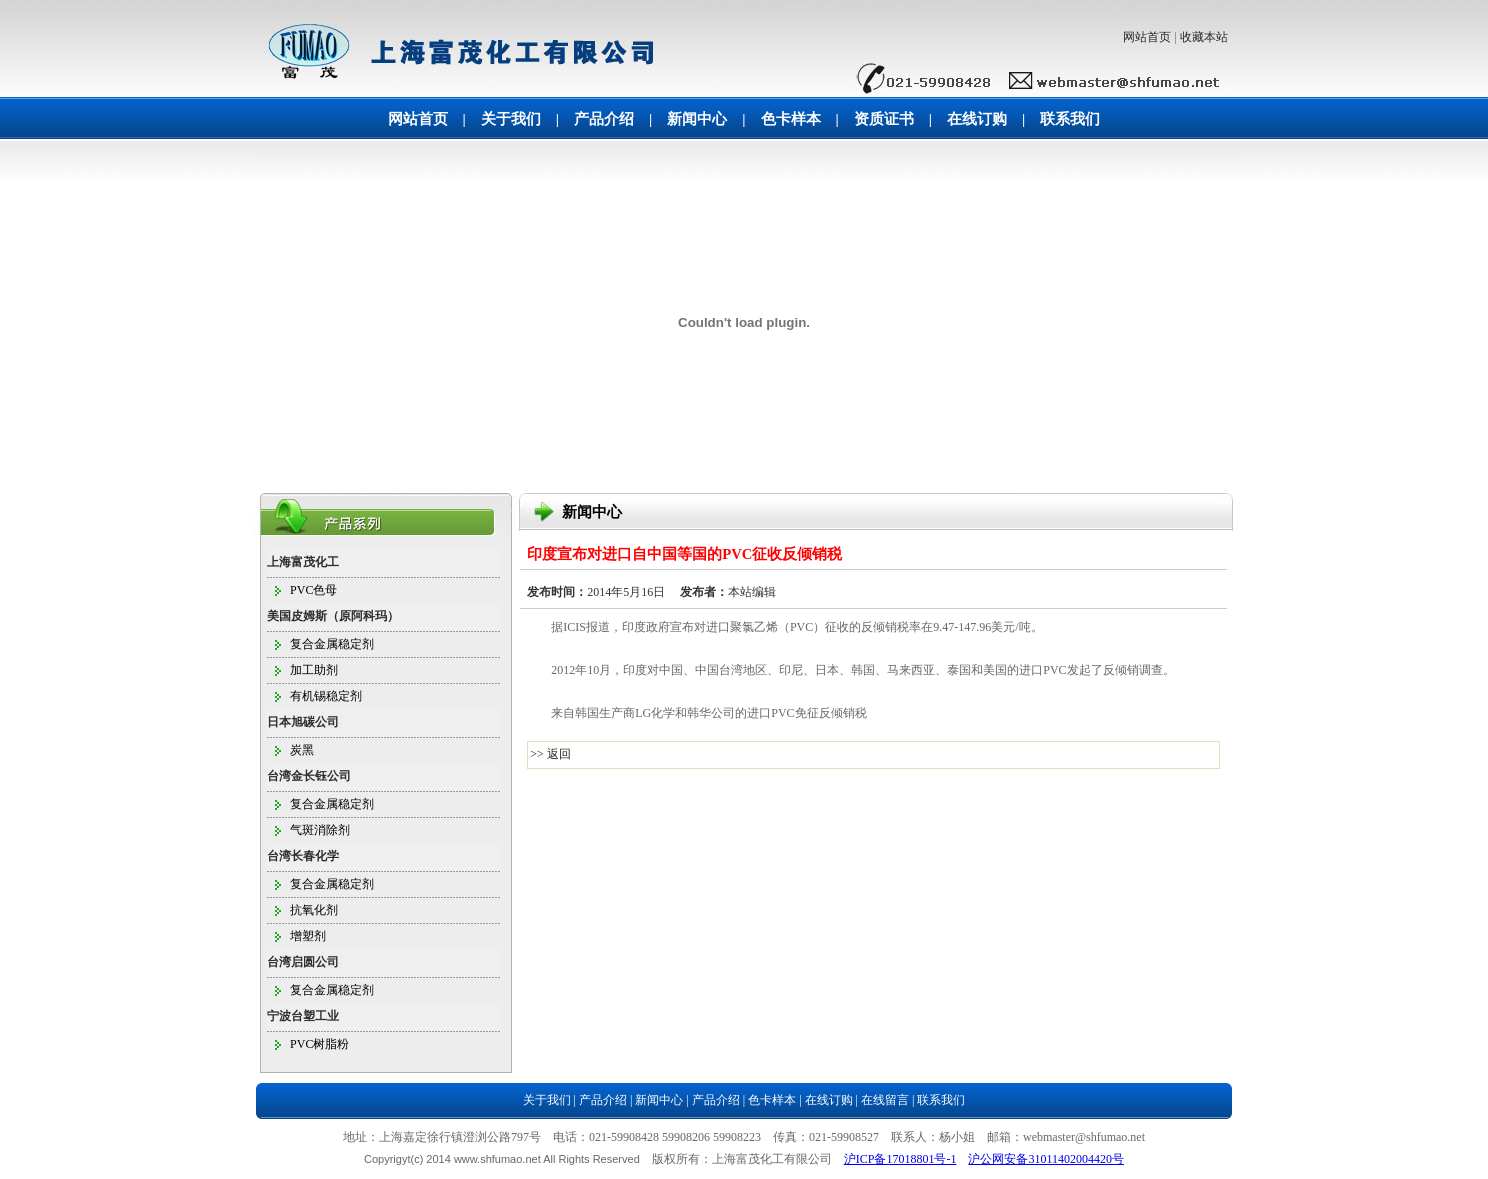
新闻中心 (697, 119)
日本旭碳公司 (303, 722)
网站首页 (1147, 37)
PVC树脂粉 (319, 1044)
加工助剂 (314, 670)
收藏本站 (1204, 37)
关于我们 (511, 119)
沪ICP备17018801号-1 (900, 1159)
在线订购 (977, 119)
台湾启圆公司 (303, 962)
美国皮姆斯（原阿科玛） (333, 616)
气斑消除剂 (320, 830)
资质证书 (884, 119)
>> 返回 (550, 754)
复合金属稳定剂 (332, 644)
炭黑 (302, 750)
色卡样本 (791, 119)
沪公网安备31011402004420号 (1046, 1159)
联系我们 (1070, 119)
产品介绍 (604, 119)
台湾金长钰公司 (309, 776)
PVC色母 (313, 590)
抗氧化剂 (314, 910)
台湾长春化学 (303, 856)
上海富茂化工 (303, 562)
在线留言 (885, 1100)
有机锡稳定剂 (326, 696)
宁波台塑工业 (303, 1016)
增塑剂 (308, 936)
